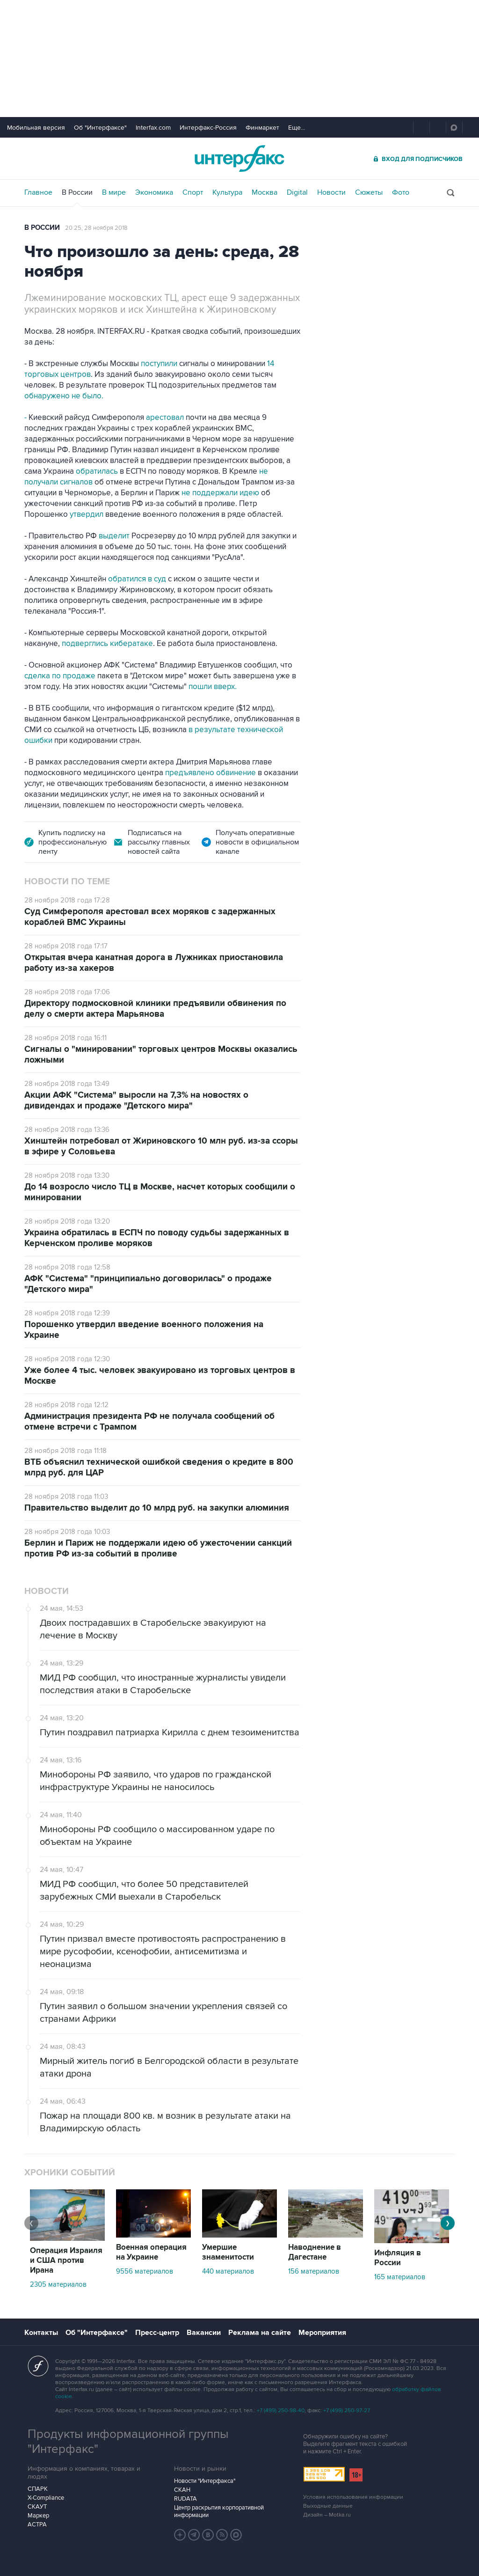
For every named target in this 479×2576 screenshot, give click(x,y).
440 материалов (228, 2271)
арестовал (166, 417)
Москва (264, 192)
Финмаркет (262, 128)
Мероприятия (322, 2332)
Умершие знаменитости (228, 2252)
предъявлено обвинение (211, 773)
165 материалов (399, 2277)
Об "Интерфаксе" (100, 128)
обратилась (98, 471)
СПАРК (38, 2489)
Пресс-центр (157, 2332)
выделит (114, 536)
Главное (38, 192)
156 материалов (313, 2271)
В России (77, 192)
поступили (160, 363)
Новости (331, 192)
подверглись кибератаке (107, 643)
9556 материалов (144, 2271)
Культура (227, 192)
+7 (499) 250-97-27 (346, 2410)
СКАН (182, 2490)
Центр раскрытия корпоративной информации (219, 2511)
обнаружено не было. (63, 396)
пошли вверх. (213, 686)
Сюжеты (369, 192)
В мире (114, 192)
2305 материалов (58, 2284)
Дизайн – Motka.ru (327, 2514)
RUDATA (185, 2499)
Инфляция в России (397, 2258)
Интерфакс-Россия (208, 128)
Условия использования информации (353, 2497)
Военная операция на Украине (151, 2252)
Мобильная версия (36, 128)
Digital (297, 192)
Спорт (192, 192)
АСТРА (37, 2524)
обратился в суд (138, 579)
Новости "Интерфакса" (204, 2481)
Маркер (38, 2515)
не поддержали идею (221, 493)
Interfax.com (153, 128)
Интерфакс (239, 158)
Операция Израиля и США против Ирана (66, 2260)
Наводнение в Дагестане (314, 2252)
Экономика (154, 192)
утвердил (87, 514)
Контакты (41, 2332)
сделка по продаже (59, 676)
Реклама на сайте (259, 2332)
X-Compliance (46, 2498)
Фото (400, 192)
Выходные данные (328, 2506)
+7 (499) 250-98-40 (281, 2410)
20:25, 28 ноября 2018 (96, 228)
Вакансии (204, 2332)
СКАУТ (37, 2506)
